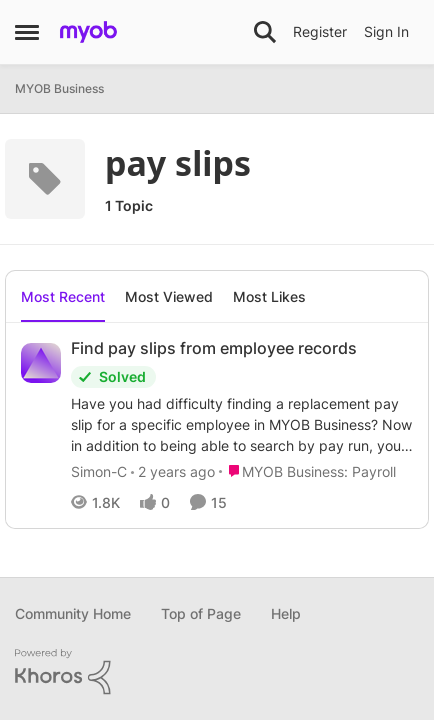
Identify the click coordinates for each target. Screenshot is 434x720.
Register (320, 31)
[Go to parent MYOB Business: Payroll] (307, 471)
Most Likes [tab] (269, 296)
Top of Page (201, 613)
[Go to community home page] (88, 32)
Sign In (386, 31)
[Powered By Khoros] (217, 672)
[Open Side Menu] (27, 32)
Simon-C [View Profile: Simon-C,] (99, 471)
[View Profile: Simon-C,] (41, 363)
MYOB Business (59, 88)
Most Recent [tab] (63, 296)
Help (286, 613)
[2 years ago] (173, 471)
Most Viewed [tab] (169, 296)
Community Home (73, 613)
